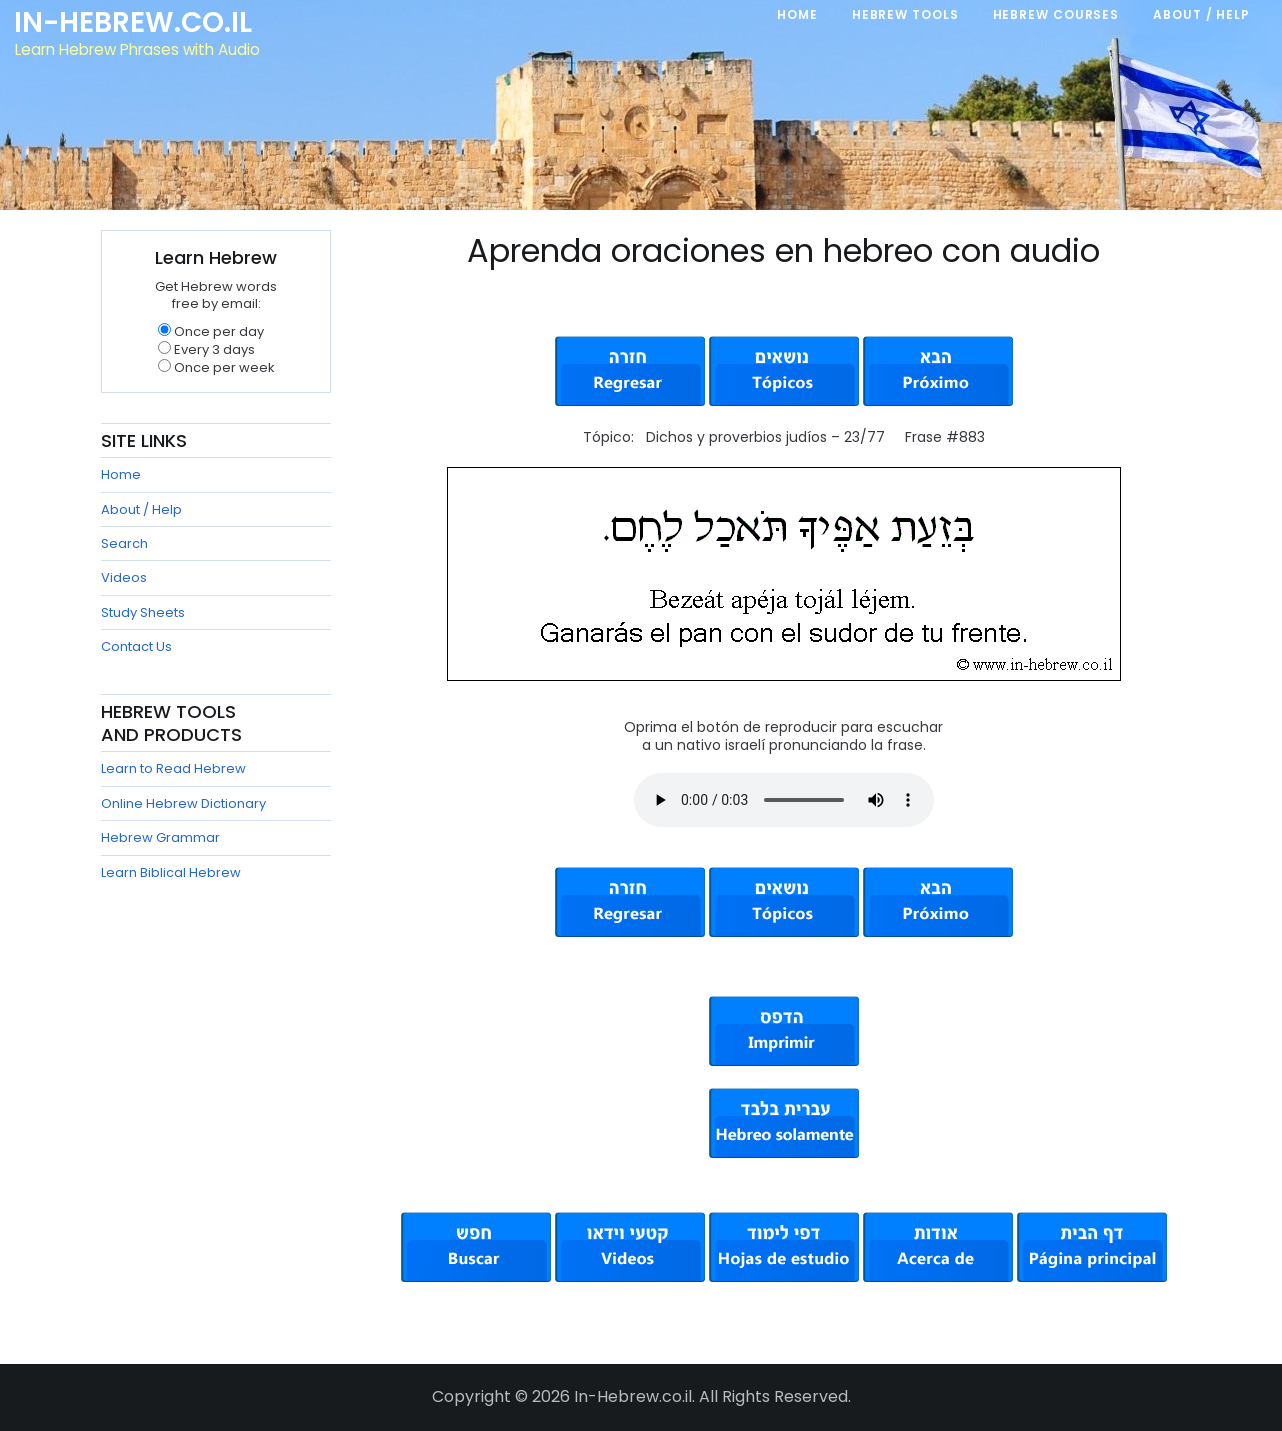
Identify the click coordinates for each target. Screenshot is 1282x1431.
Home (121, 474)
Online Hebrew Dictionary (183, 803)
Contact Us (136, 646)
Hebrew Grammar (160, 837)
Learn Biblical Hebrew (171, 872)
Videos (124, 577)
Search (124, 543)
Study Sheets (143, 612)
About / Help (141, 509)
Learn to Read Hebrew (173, 768)
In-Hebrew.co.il (135, 24)
